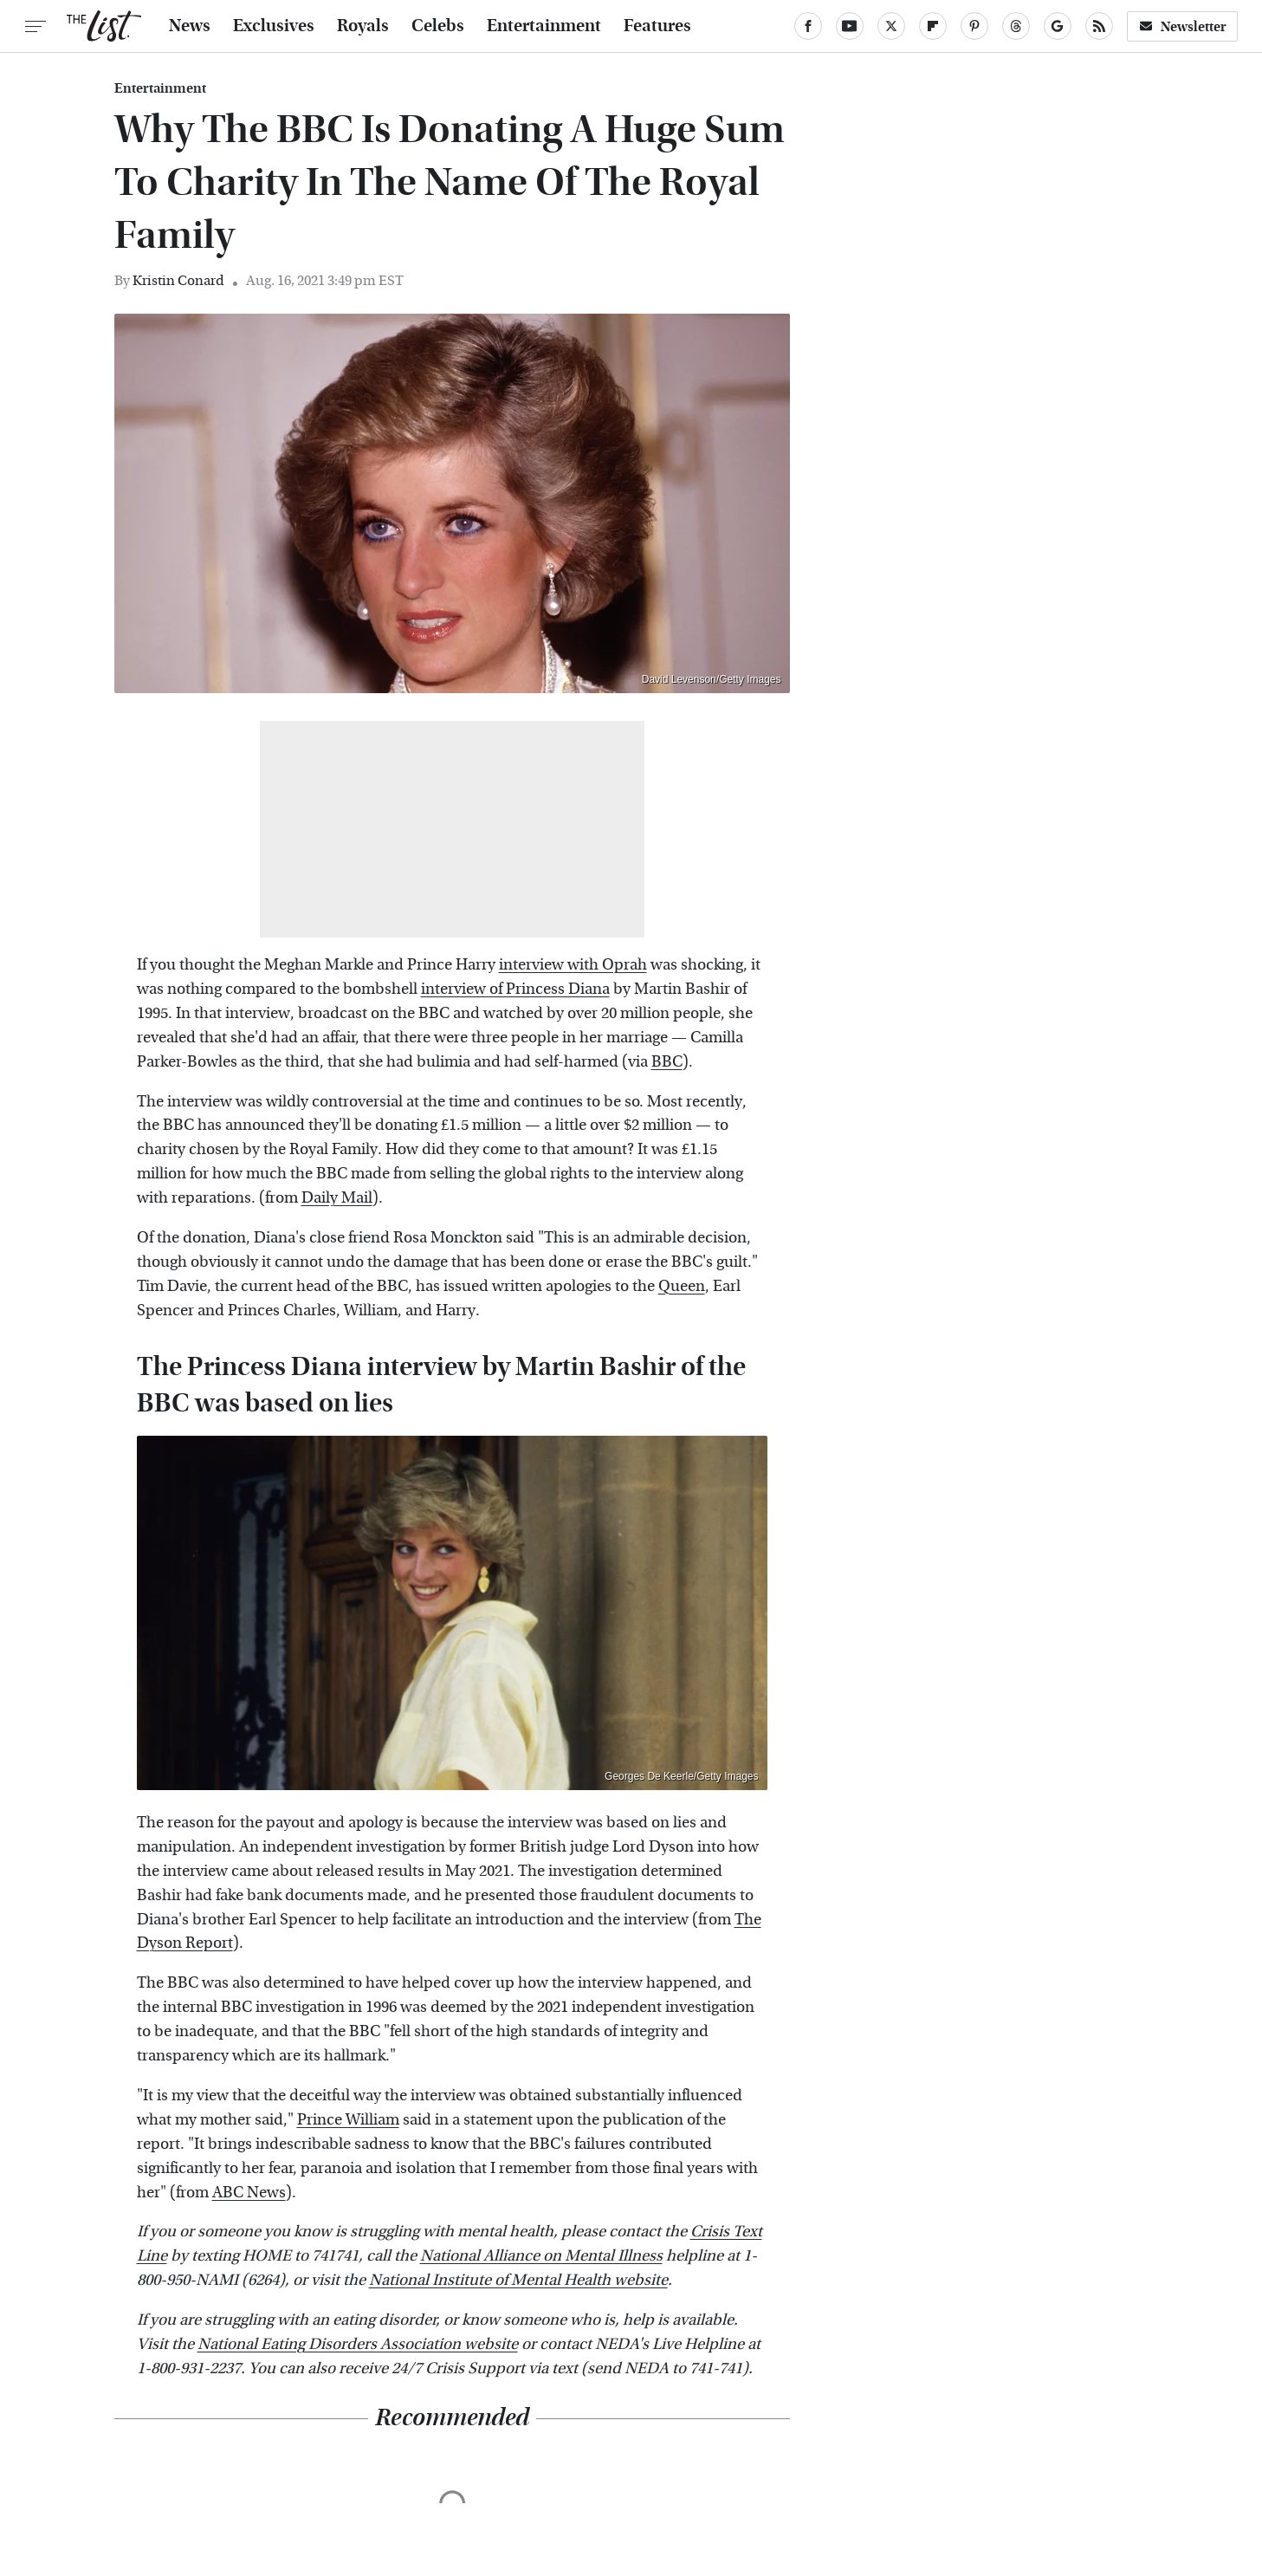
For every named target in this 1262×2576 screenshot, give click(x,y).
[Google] (1057, 26)
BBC (667, 1062)
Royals (363, 26)
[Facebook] (808, 26)
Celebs (437, 26)
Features (657, 26)
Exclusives (273, 26)
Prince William (348, 2120)
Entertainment (544, 26)
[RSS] (1099, 26)
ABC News (249, 2192)
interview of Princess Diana (515, 989)
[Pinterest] (974, 26)
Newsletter (1182, 26)
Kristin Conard (178, 280)
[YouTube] (850, 26)
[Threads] (1016, 26)
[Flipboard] (933, 26)
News (189, 26)
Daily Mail (336, 1198)
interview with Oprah (573, 965)
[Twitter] (891, 26)
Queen (681, 1286)
